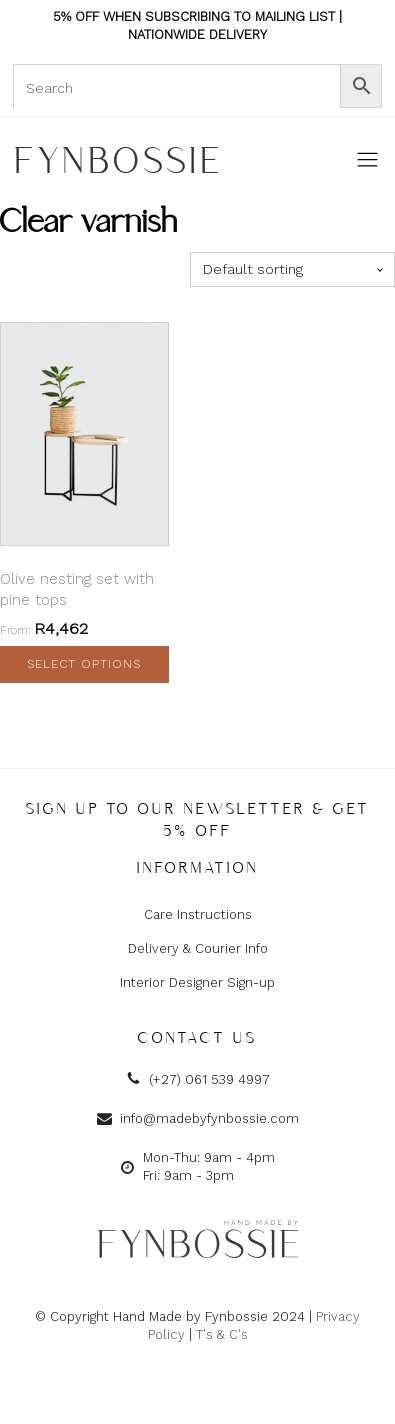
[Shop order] (292, 269)
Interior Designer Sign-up (197, 982)
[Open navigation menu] (367, 160)
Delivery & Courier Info (198, 948)
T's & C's (222, 1334)
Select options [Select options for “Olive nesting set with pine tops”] (84, 664)
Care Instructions (198, 914)
